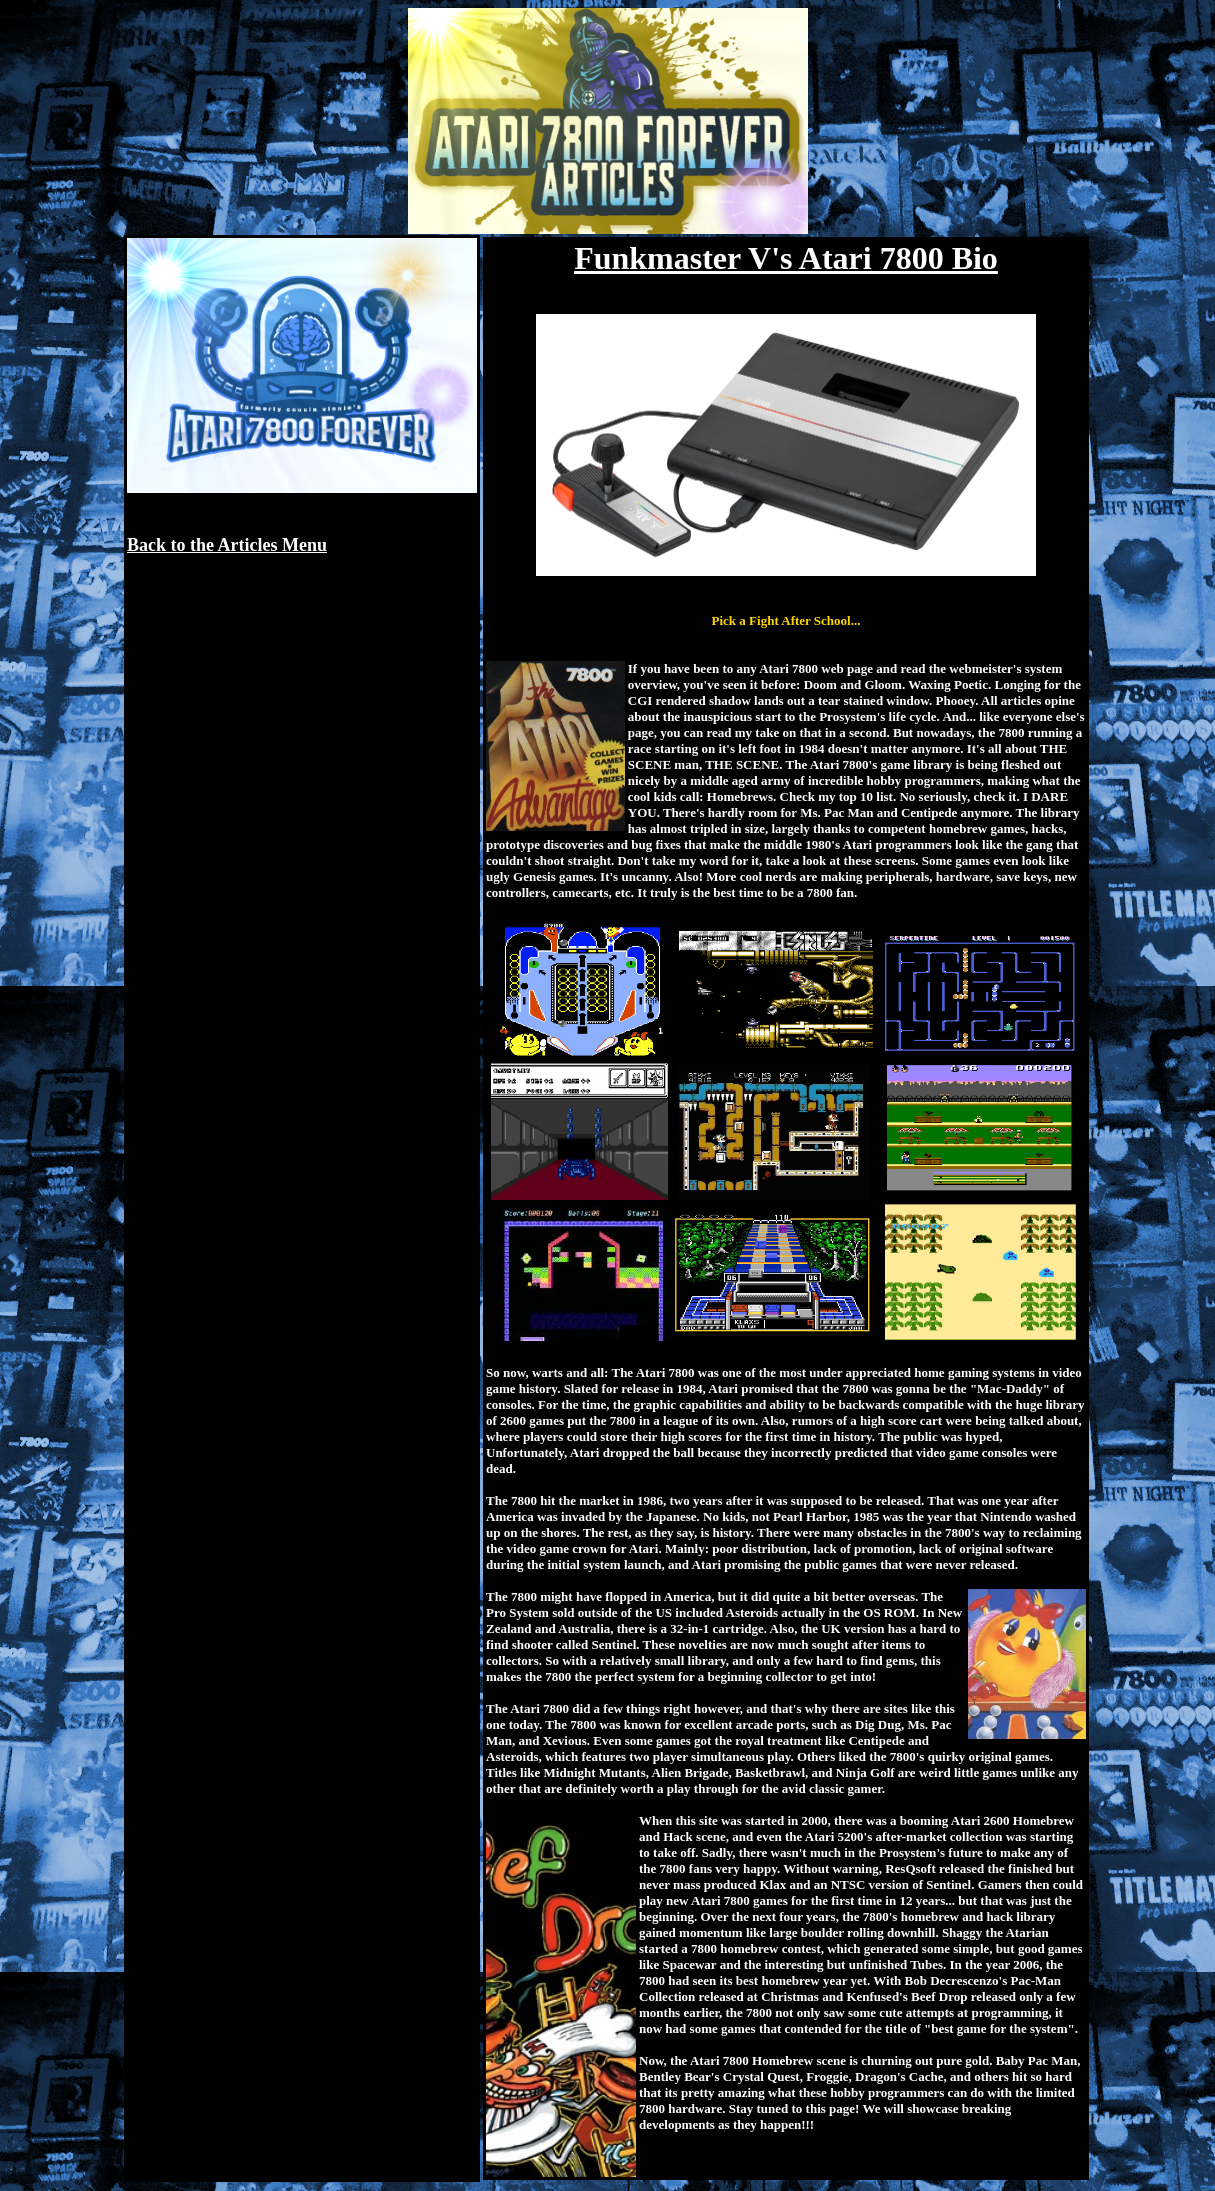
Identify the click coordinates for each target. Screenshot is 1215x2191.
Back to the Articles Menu (227, 545)
